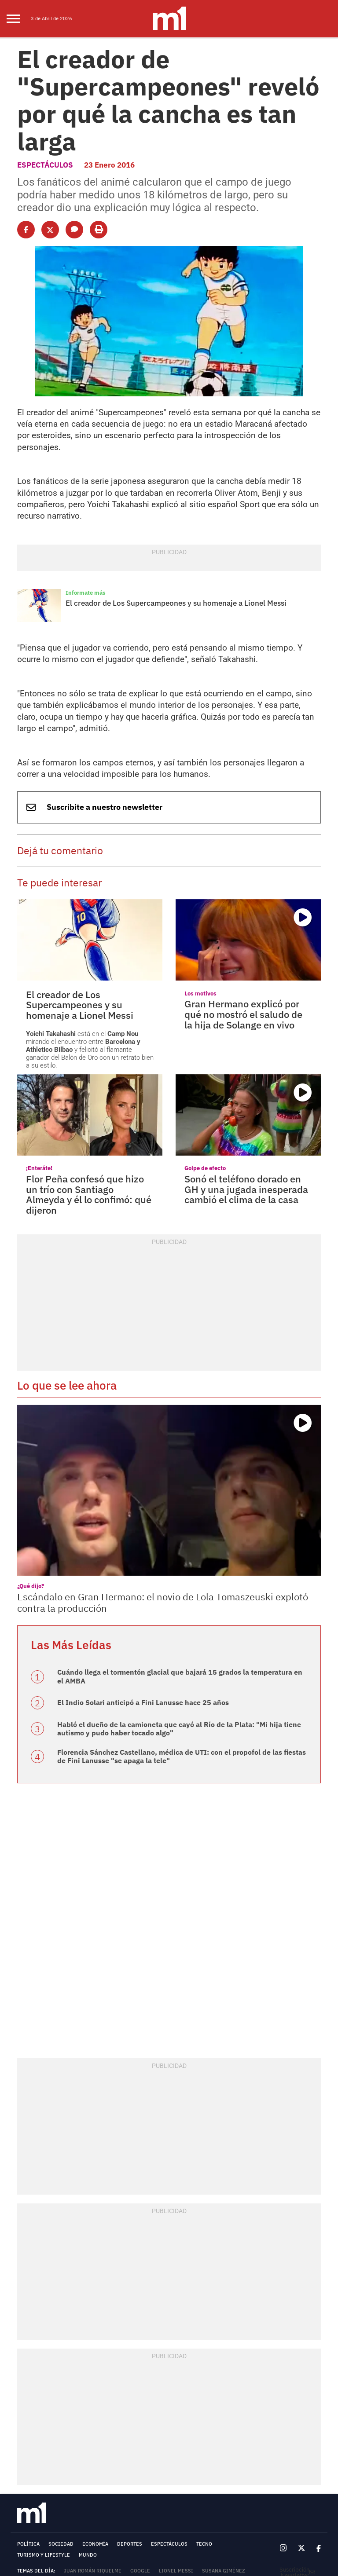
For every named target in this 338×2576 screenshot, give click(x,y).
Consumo (144, 2438)
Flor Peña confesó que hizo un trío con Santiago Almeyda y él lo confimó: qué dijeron (87, 1069)
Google (140, 2427)
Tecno (204, 2400)
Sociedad (60, 2400)
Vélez (47, 2438)
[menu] (19, 19)
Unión (72, 2438)
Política (28, 2400)
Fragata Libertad (218, 2438)
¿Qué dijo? (29, 1455)
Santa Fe (28, 2449)
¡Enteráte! (37, 1050)
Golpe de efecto (202, 1050)
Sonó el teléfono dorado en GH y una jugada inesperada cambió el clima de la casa (246, 1069)
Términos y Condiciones (49, 2472)
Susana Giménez (223, 2427)
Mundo (88, 2411)
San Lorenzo (106, 2438)
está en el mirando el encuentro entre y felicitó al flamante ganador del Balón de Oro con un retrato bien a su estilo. (90, 930)
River (24, 2438)
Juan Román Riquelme (92, 2427)
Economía (95, 2400)
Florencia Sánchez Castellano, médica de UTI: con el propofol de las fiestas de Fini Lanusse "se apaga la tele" (175, 1614)
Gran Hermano (133, 2449)
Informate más (82, 511)
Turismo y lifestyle (43, 2411)
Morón (252, 2449)
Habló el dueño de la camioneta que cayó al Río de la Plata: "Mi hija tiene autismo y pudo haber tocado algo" (175, 1588)
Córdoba (176, 2438)
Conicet (27, 2461)
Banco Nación (216, 2449)
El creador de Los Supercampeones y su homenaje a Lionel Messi (163, 520)
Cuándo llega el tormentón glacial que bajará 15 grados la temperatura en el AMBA (175, 1539)
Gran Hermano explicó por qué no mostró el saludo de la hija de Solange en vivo (248, 902)
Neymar (58, 2449)
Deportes (129, 2400)
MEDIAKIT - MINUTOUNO (42, 2505)
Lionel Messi (176, 2427)
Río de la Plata (66, 2461)
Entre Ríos (91, 2449)
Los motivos (198, 883)
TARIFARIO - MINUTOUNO (43, 2510)
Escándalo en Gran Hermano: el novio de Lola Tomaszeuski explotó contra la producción (159, 1470)
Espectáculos (41, 125)
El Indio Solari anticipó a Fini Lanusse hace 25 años (129, 1563)
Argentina (175, 2449)
